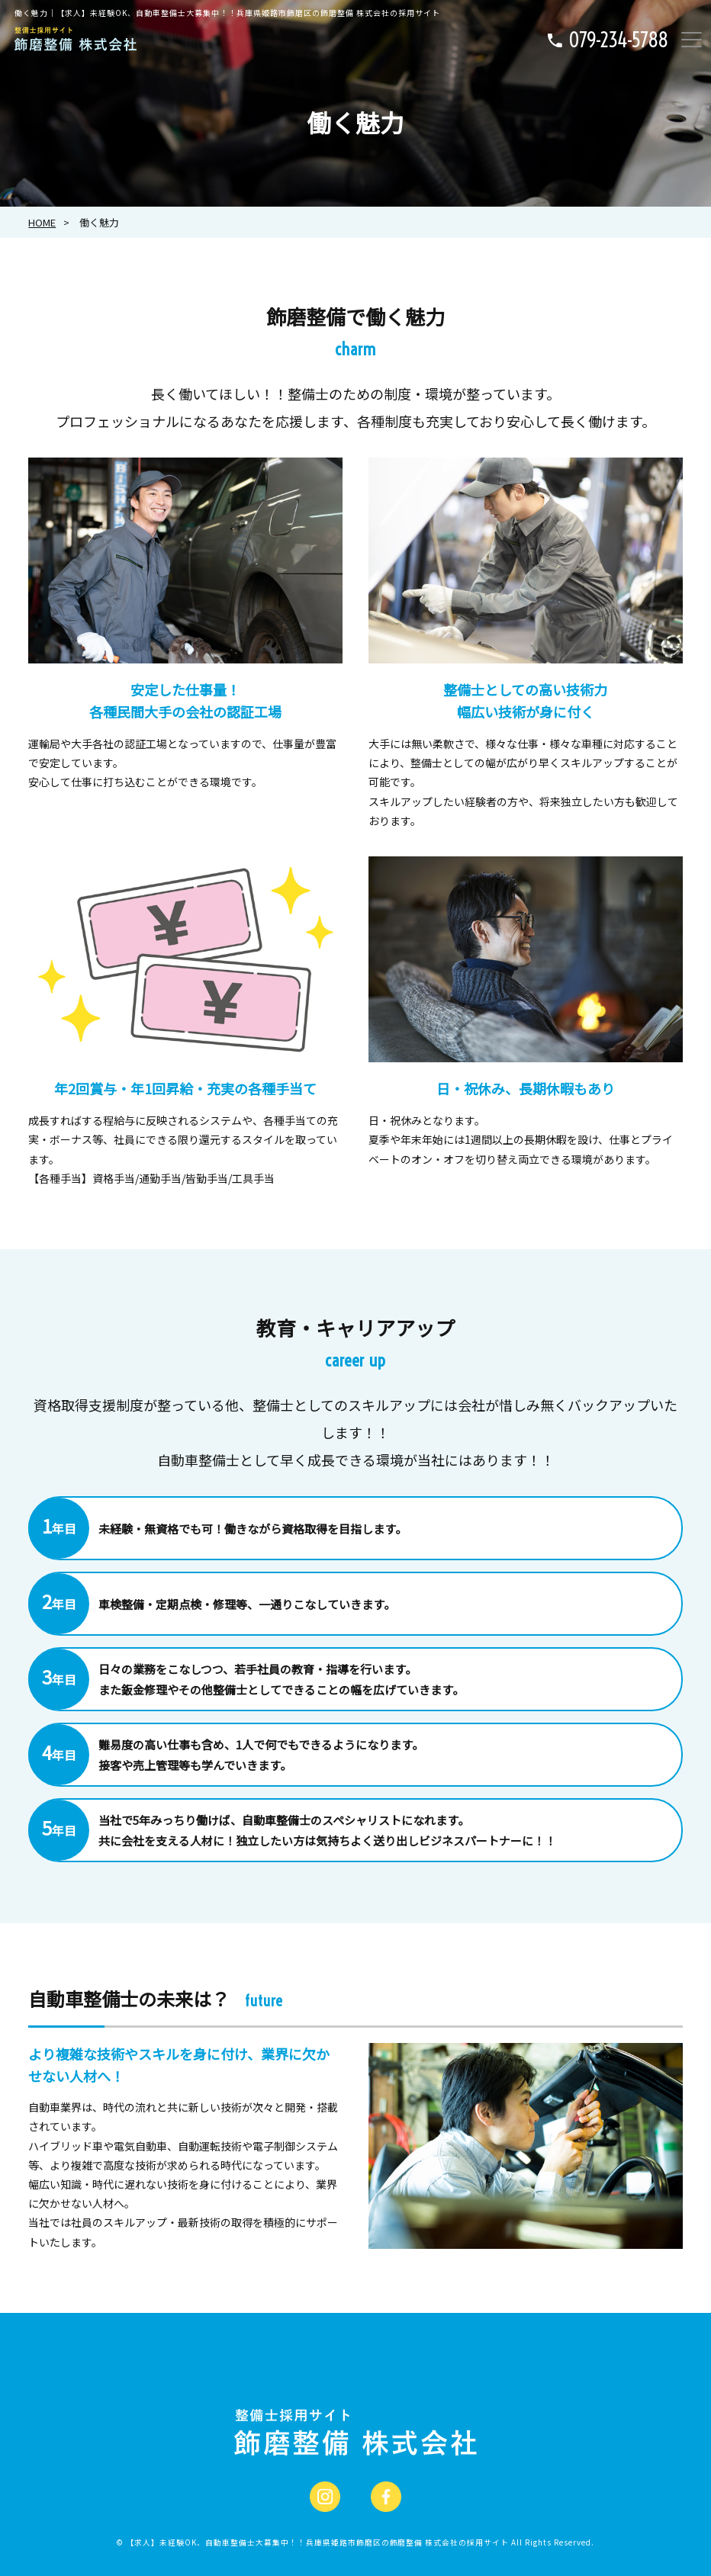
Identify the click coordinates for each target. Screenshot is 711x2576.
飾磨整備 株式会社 (317, 2542)
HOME (42, 222)
